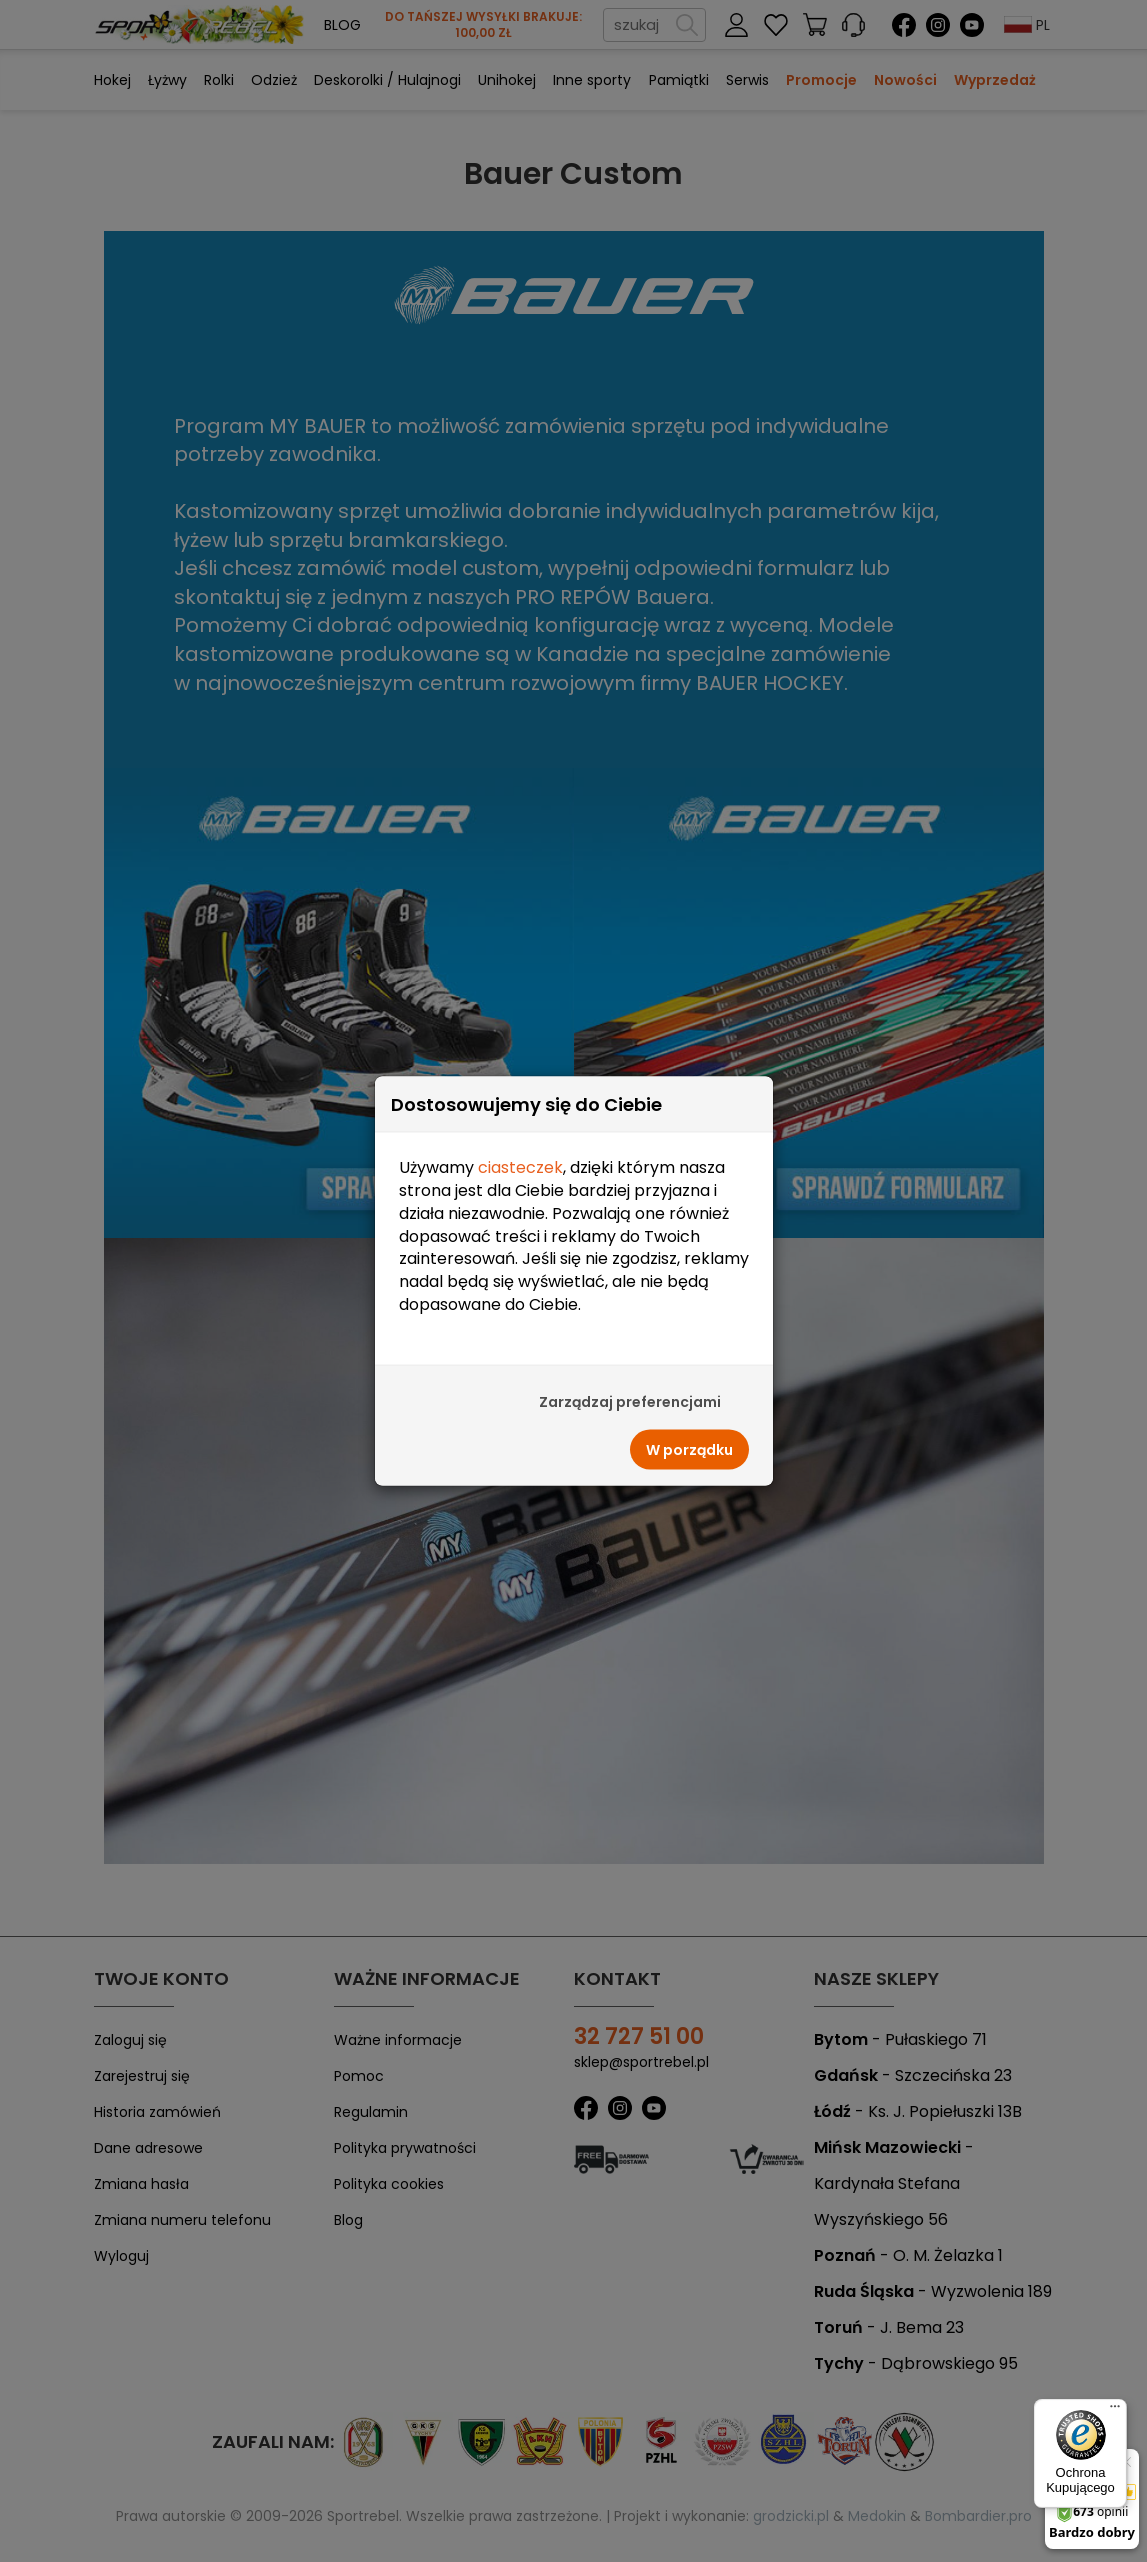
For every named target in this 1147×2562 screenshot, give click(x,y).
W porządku (689, 1404)
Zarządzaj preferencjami (630, 1356)
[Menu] (1115, 2411)
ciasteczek (520, 1121)
